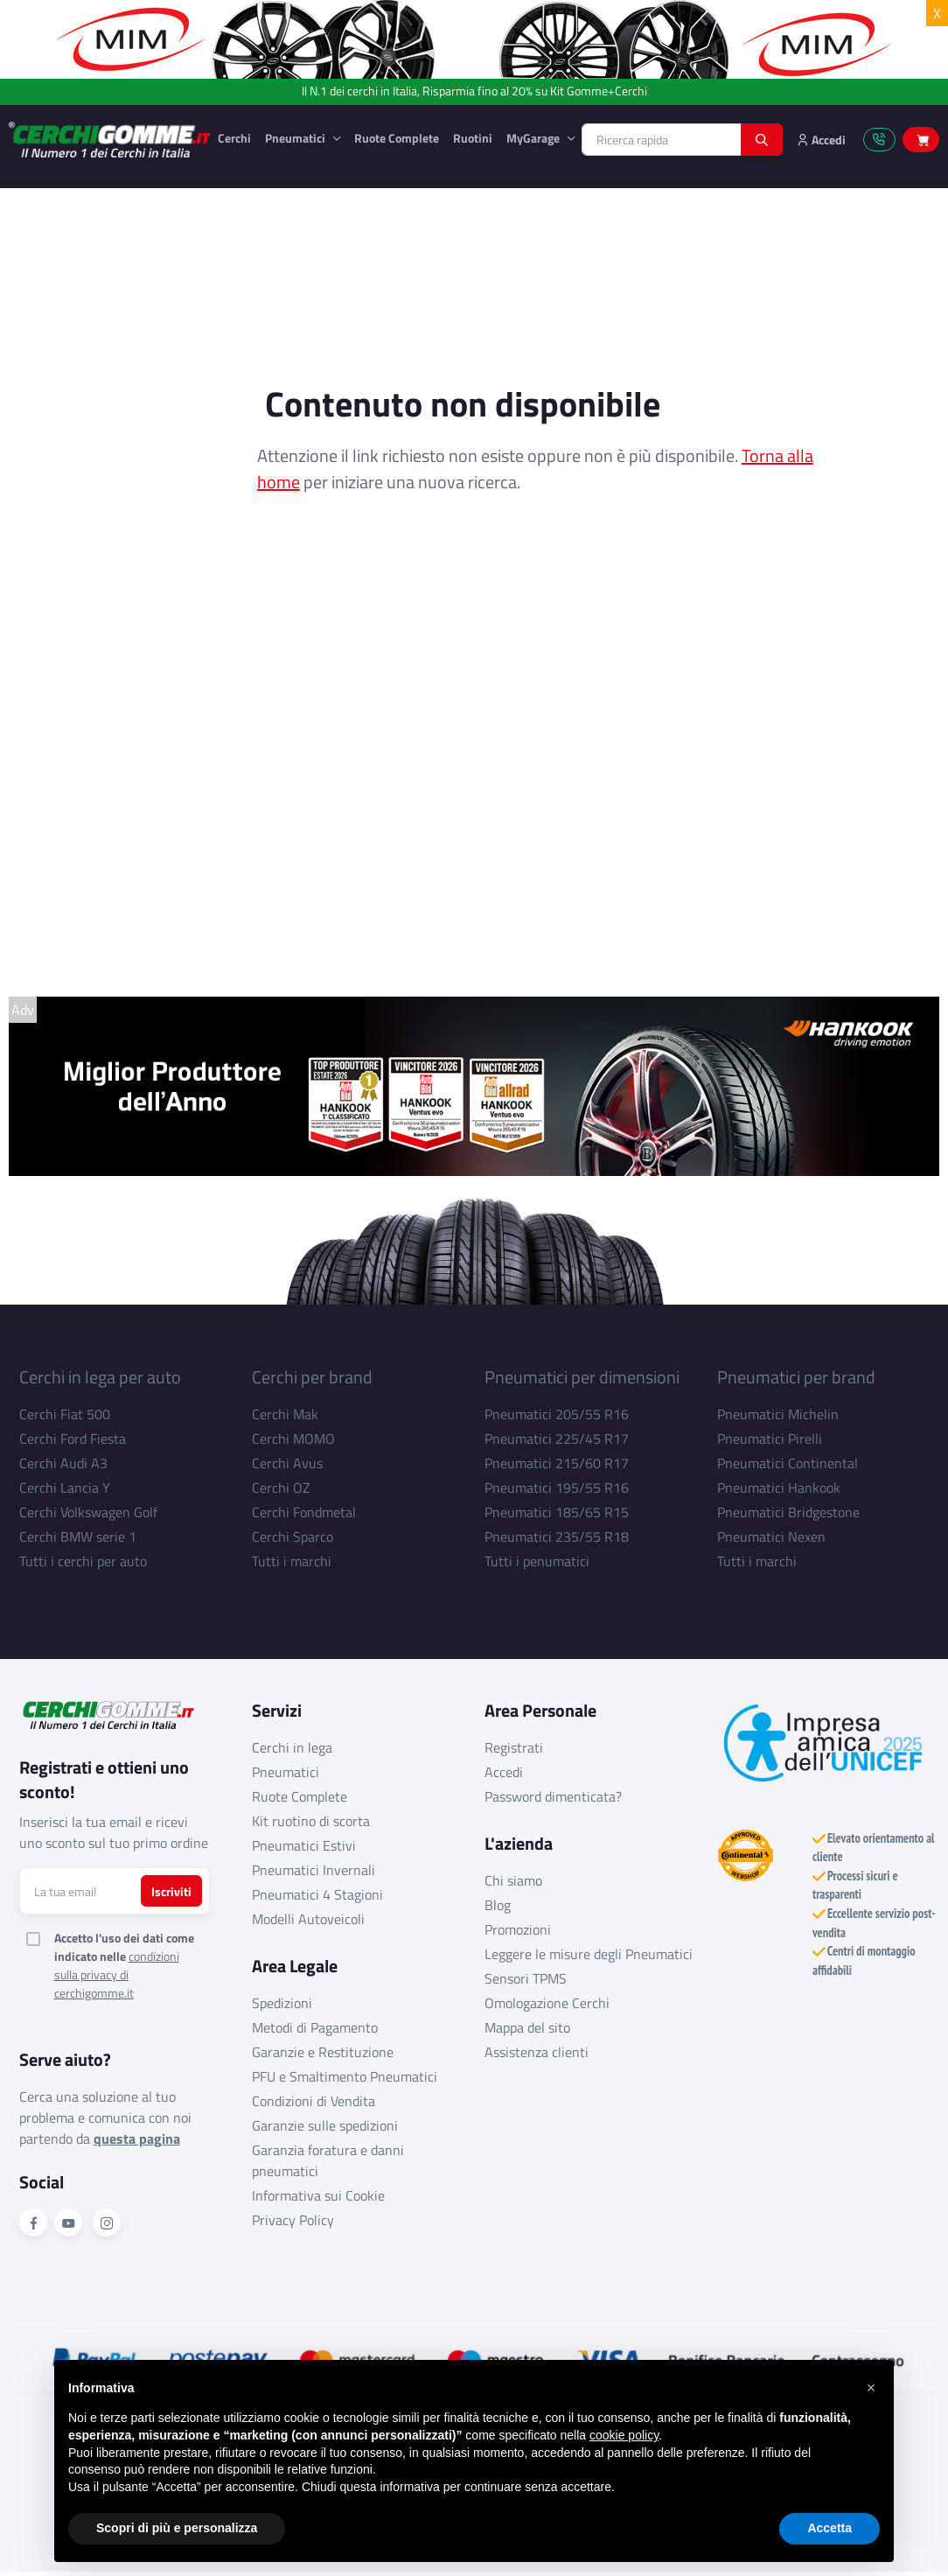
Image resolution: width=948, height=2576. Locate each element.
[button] (871, 2388)
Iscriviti (171, 1891)
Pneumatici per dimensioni (582, 1376)
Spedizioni (282, 2002)
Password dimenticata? (553, 1796)
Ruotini (472, 138)
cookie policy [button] (624, 2435)
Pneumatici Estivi (304, 1845)
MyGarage (534, 138)
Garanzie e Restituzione (323, 2051)
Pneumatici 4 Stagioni (317, 1894)
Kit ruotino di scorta (311, 1820)
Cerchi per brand (312, 1376)
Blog (497, 1904)
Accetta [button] (829, 2528)
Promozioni (517, 1929)
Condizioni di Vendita (313, 2100)
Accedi (503, 1771)
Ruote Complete (396, 138)
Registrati (513, 1747)
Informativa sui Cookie (318, 2195)
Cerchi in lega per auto (100, 1376)
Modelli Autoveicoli (308, 1918)
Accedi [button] (821, 139)
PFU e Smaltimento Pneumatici (344, 2076)
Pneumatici (296, 138)
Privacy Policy (293, 2219)
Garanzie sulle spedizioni (325, 2125)
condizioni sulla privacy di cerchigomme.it (116, 1974)
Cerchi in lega (292, 1747)
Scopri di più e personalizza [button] (176, 2528)
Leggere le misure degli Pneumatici (588, 1953)
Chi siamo (513, 1880)
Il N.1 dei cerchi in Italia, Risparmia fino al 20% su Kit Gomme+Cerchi (474, 91)
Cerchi (234, 138)
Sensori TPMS (525, 1978)
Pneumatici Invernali (313, 1869)
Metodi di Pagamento (315, 2027)
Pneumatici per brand (796, 1376)
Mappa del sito (527, 2027)
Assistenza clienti (536, 2051)
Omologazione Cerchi (547, 2002)
